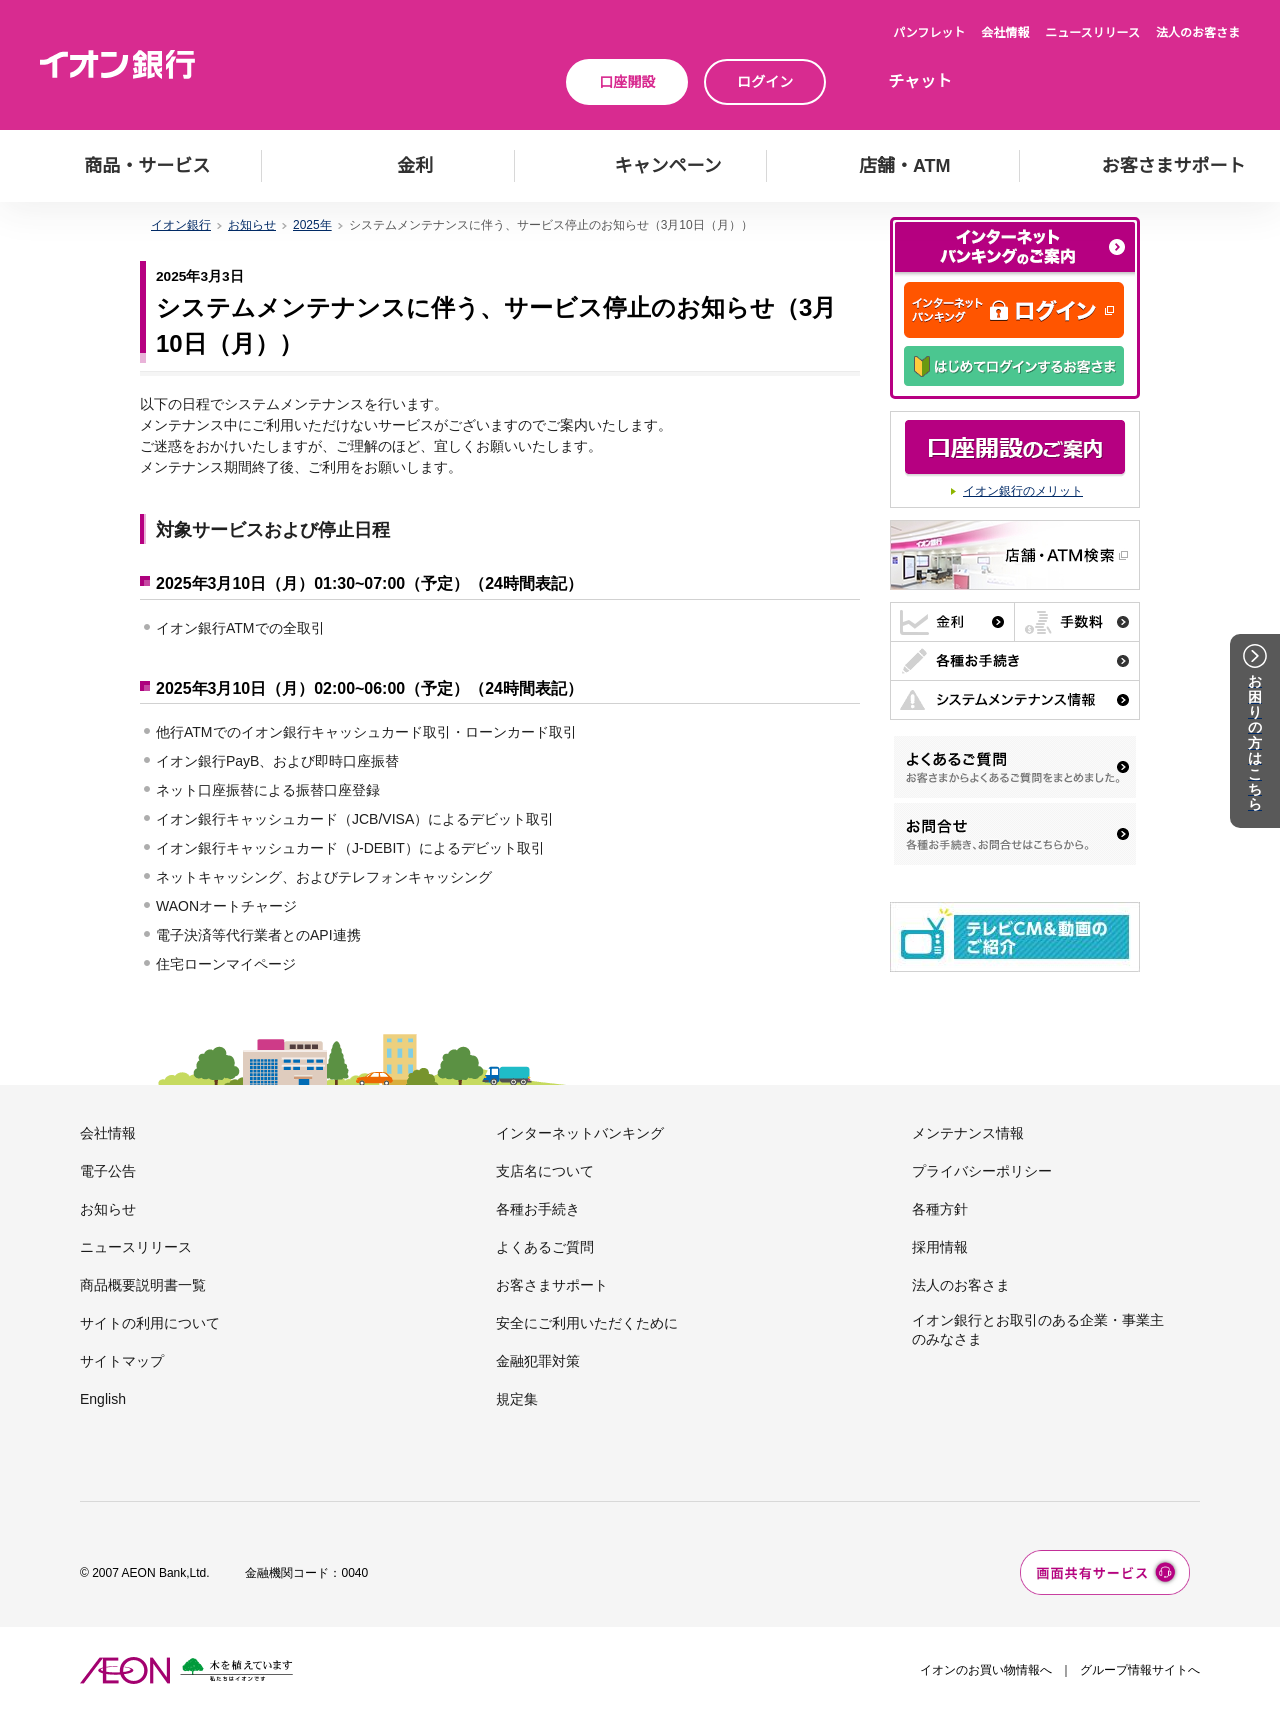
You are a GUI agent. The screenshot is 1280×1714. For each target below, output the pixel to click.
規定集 (517, 1399)
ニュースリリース (1092, 33)
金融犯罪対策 (538, 1361)
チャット (920, 81)
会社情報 (1005, 33)
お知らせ (108, 1209)
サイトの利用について (150, 1323)
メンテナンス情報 (968, 1133)
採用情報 (940, 1247)
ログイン (765, 82)
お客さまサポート (552, 1285)
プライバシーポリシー (982, 1171)
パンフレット (929, 33)
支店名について (545, 1171)
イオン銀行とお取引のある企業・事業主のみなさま (1038, 1329)
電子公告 (108, 1171)
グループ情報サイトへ (1140, 1670)
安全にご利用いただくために (587, 1323)
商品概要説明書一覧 (143, 1285)
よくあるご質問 (545, 1247)
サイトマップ (122, 1361)
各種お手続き (538, 1209)
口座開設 (627, 82)
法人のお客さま (1198, 33)
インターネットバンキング (580, 1133)
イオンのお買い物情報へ (986, 1670)
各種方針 (940, 1209)
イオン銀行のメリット (1023, 491)
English (103, 1399)
